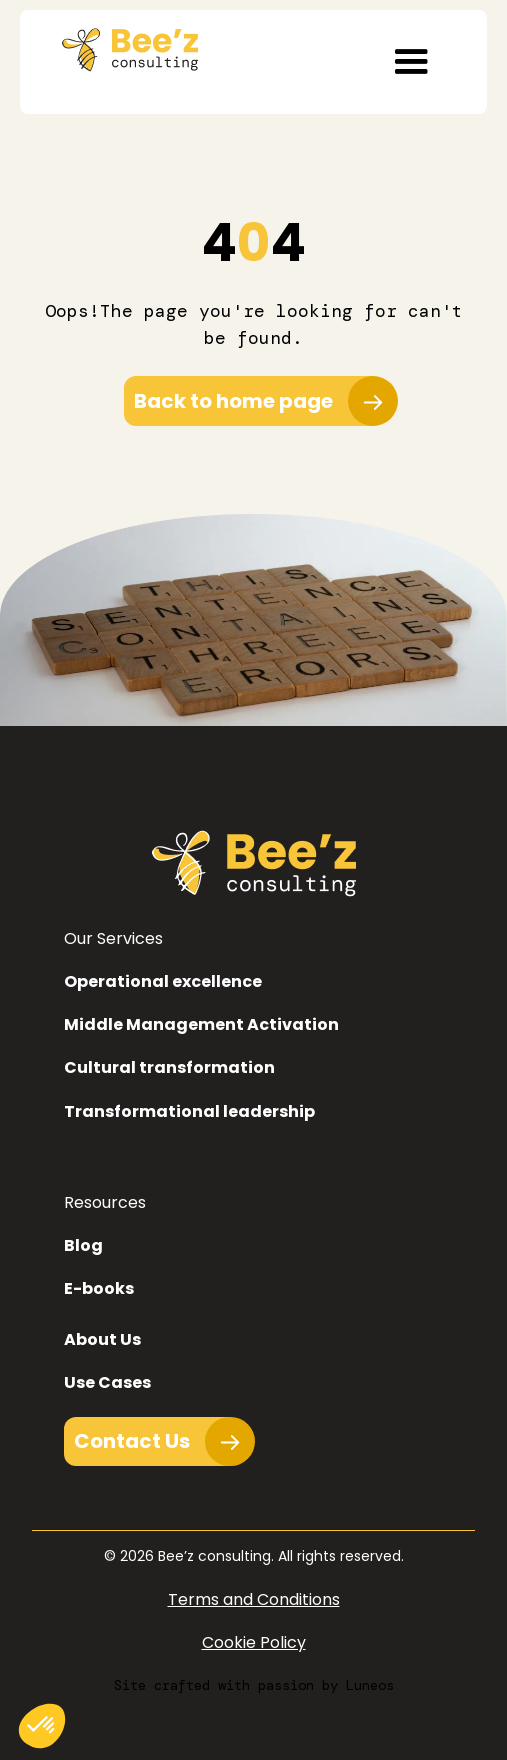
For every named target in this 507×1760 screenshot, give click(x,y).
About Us (102, 1339)
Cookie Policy (254, 1642)
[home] (125, 45)
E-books (99, 1288)
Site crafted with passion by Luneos (254, 1685)
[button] (411, 62)
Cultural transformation (169, 1067)
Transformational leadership (189, 1111)
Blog (83, 1245)
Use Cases (107, 1382)
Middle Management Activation (201, 1024)
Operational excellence (163, 981)
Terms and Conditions (254, 1599)
